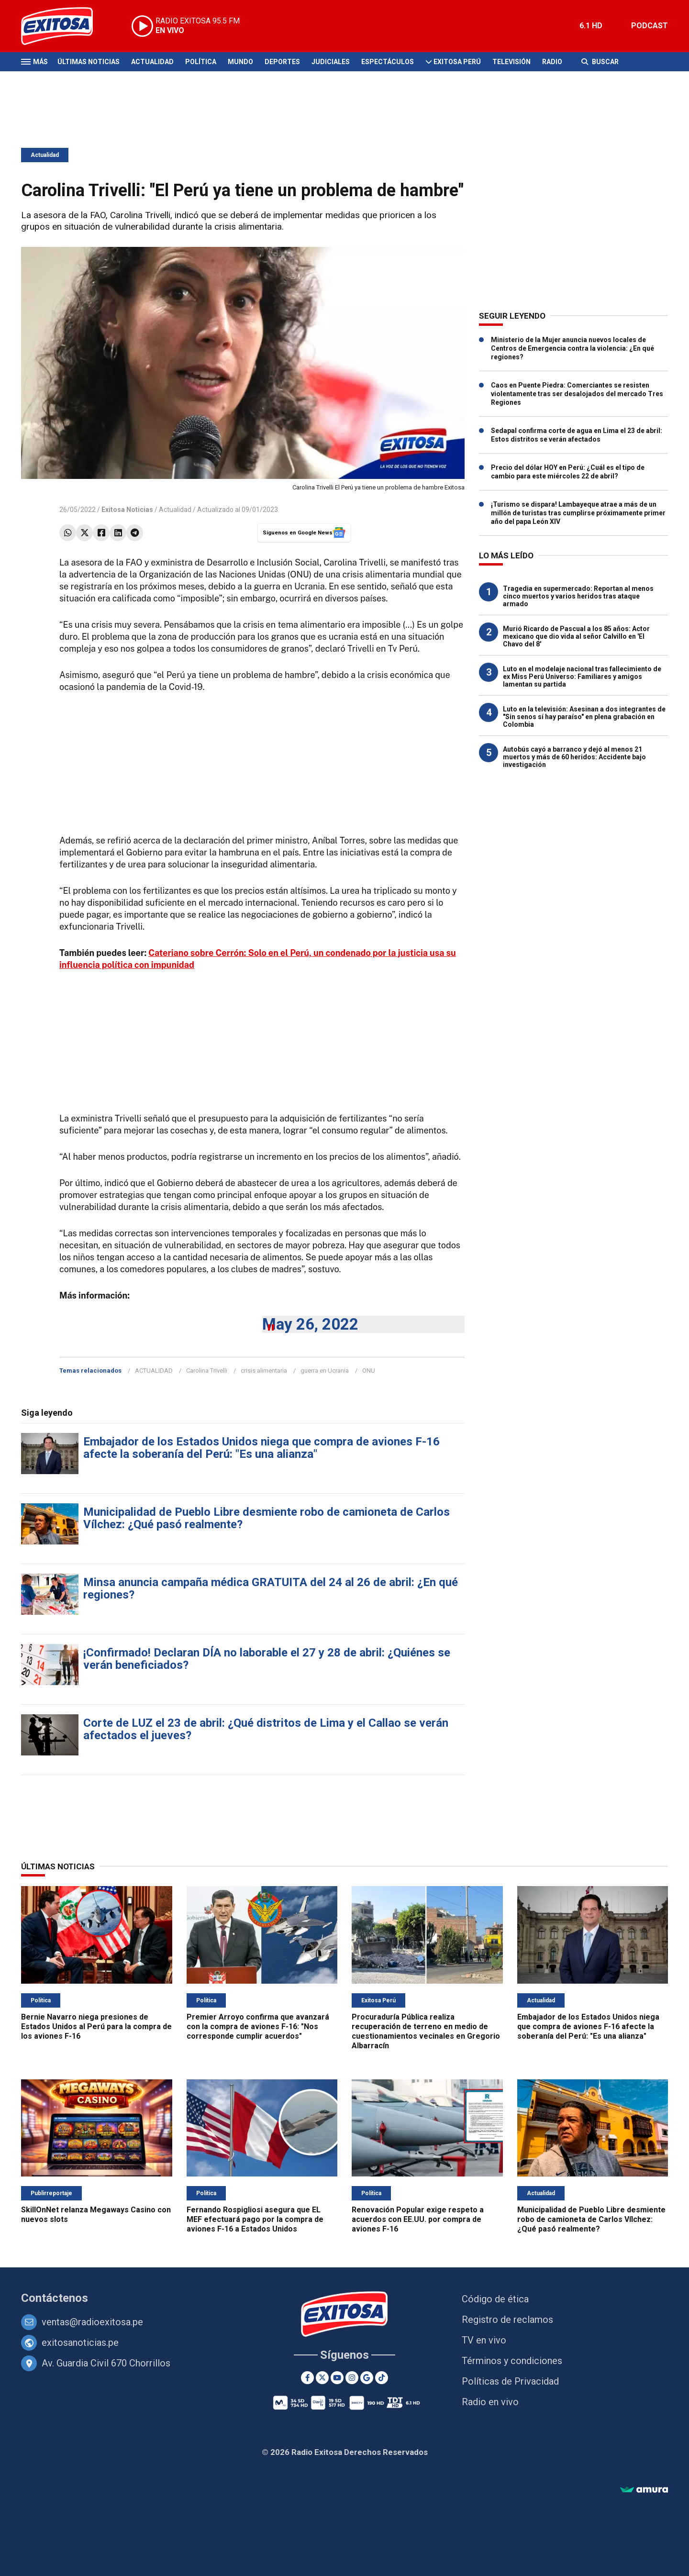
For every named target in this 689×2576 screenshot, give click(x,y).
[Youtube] (337, 2377)
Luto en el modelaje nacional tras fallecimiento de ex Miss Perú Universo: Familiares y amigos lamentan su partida (582, 676)
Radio (552, 62)
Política (200, 62)
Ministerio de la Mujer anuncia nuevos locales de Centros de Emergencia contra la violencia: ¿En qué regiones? (572, 348)
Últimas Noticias (88, 62)
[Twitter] (322, 2377)
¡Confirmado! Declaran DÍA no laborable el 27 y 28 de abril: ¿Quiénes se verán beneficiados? (266, 1659)
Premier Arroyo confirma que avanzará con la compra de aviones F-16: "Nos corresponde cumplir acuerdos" (258, 2026)
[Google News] (366, 2377)
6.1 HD (590, 25)
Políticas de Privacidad (510, 2381)
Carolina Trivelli (206, 1370)
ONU (368, 1370)
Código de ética (495, 2299)
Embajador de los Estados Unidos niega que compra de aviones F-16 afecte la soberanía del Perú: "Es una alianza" (261, 1448)
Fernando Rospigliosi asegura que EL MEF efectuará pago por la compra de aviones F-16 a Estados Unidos (255, 2219)
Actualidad (152, 62)
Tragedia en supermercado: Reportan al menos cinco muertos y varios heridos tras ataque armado (578, 596)
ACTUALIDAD (154, 1370)
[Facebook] (307, 2377)
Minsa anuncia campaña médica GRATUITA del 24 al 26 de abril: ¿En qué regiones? (270, 1588)
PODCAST (649, 25)
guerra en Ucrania (324, 1370)
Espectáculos (387, 62)
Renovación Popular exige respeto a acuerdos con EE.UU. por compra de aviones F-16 (418, 2219)
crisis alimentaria (264, 1370)
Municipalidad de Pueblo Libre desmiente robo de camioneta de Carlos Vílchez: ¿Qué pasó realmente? (266, 1518)
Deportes (282, 62)
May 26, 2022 (310, 1324)
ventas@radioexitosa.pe (92, 2322)
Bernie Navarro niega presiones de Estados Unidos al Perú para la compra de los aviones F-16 (96, 2026)
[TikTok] (381, 2377)
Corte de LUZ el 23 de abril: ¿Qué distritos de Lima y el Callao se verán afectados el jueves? (265, 1729)
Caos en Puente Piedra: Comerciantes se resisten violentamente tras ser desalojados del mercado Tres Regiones (577, 393)
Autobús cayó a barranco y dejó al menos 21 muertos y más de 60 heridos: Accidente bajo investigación (574, 756)
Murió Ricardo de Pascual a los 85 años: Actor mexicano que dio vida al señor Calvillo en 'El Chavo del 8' (576, 636)
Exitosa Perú (457, 62)
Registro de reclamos (507, 2319)
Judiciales (330, 62)
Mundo (240, 62)
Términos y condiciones (512, 2360)
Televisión (511, 62)
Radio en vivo (490, 2402)
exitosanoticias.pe (80, 2342)
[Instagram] (351, 2377)
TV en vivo (484, 2340)
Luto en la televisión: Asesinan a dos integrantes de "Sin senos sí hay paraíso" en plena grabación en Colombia (584, 716)
